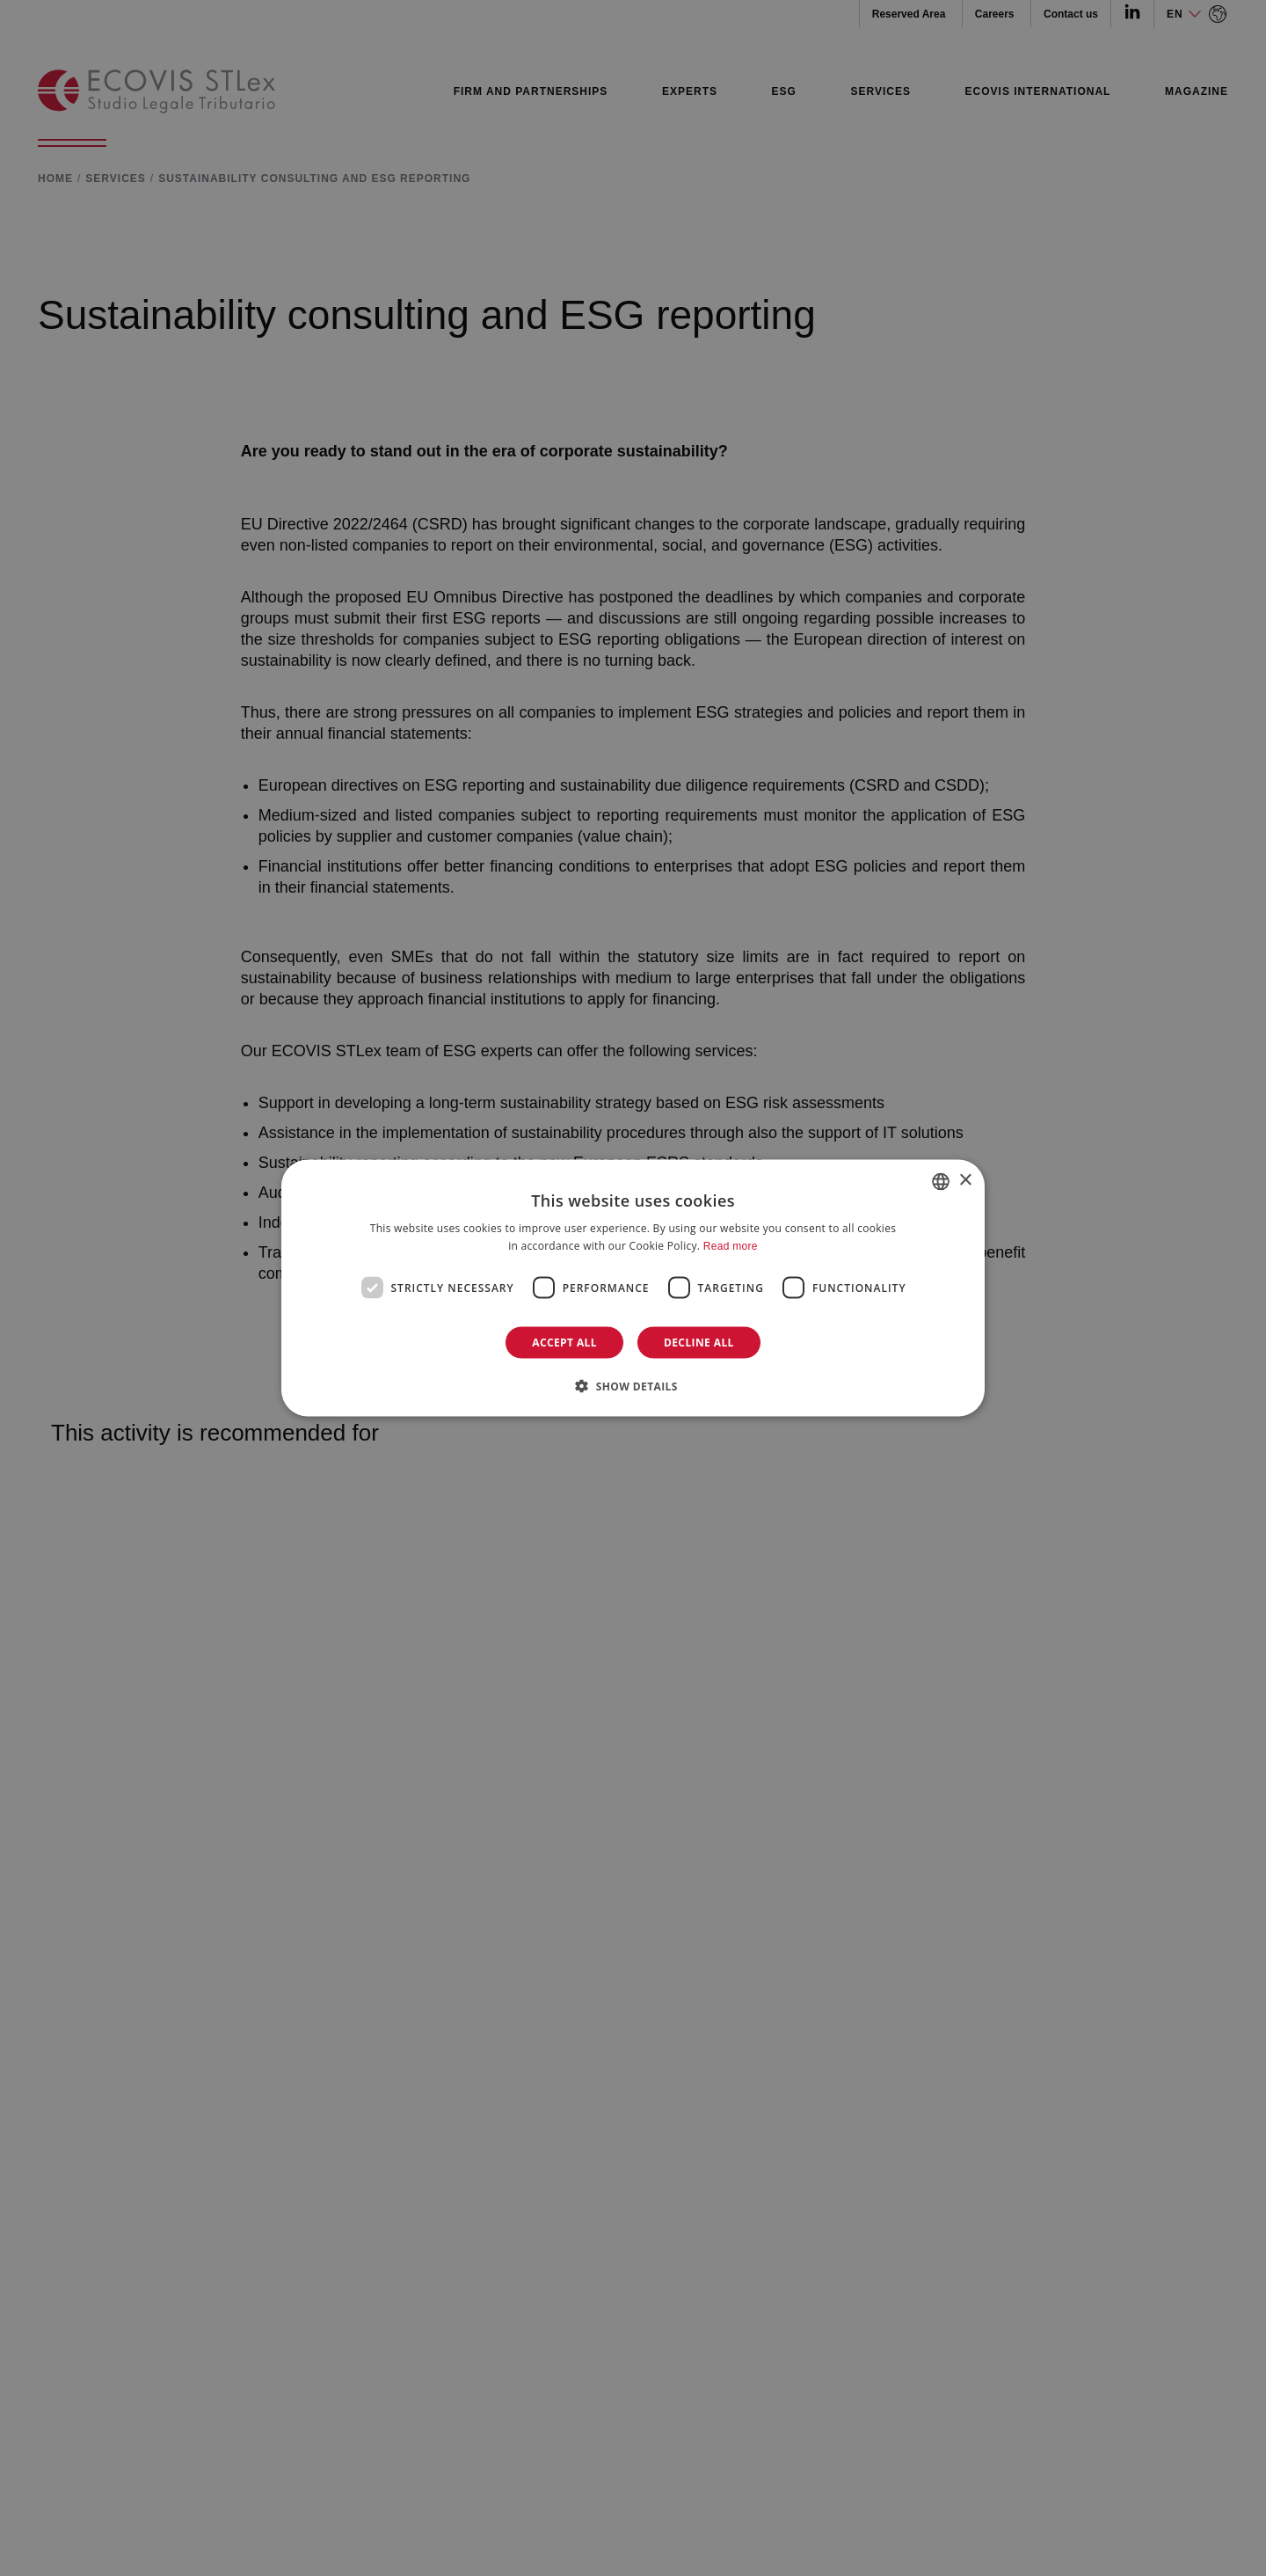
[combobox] (941, 1181)
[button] (633, 1386)
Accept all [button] (564, 1342)
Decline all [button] (699, 1342)
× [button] (964, 1180)
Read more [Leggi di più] (730, 1245)
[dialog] (633, 1288)
